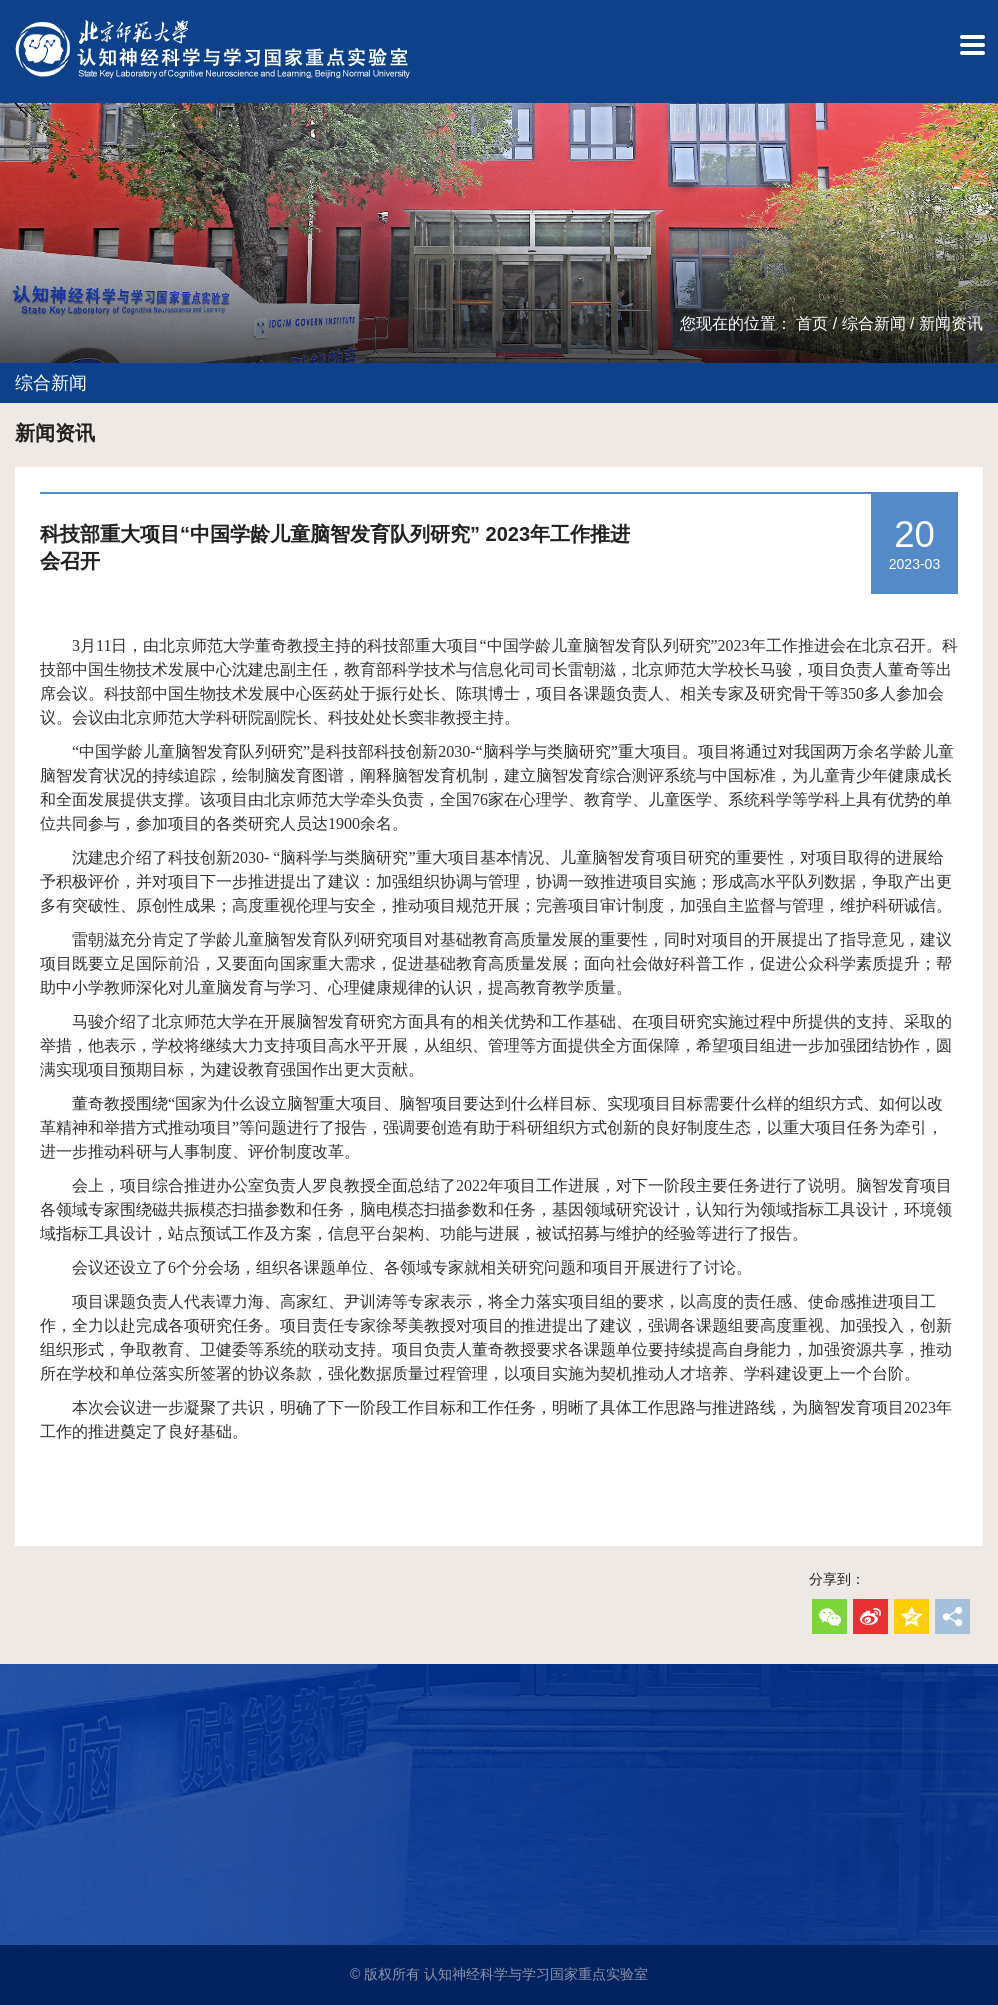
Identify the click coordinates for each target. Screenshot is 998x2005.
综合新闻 (874, 323)
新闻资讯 (951, 323)
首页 (812, 323)
